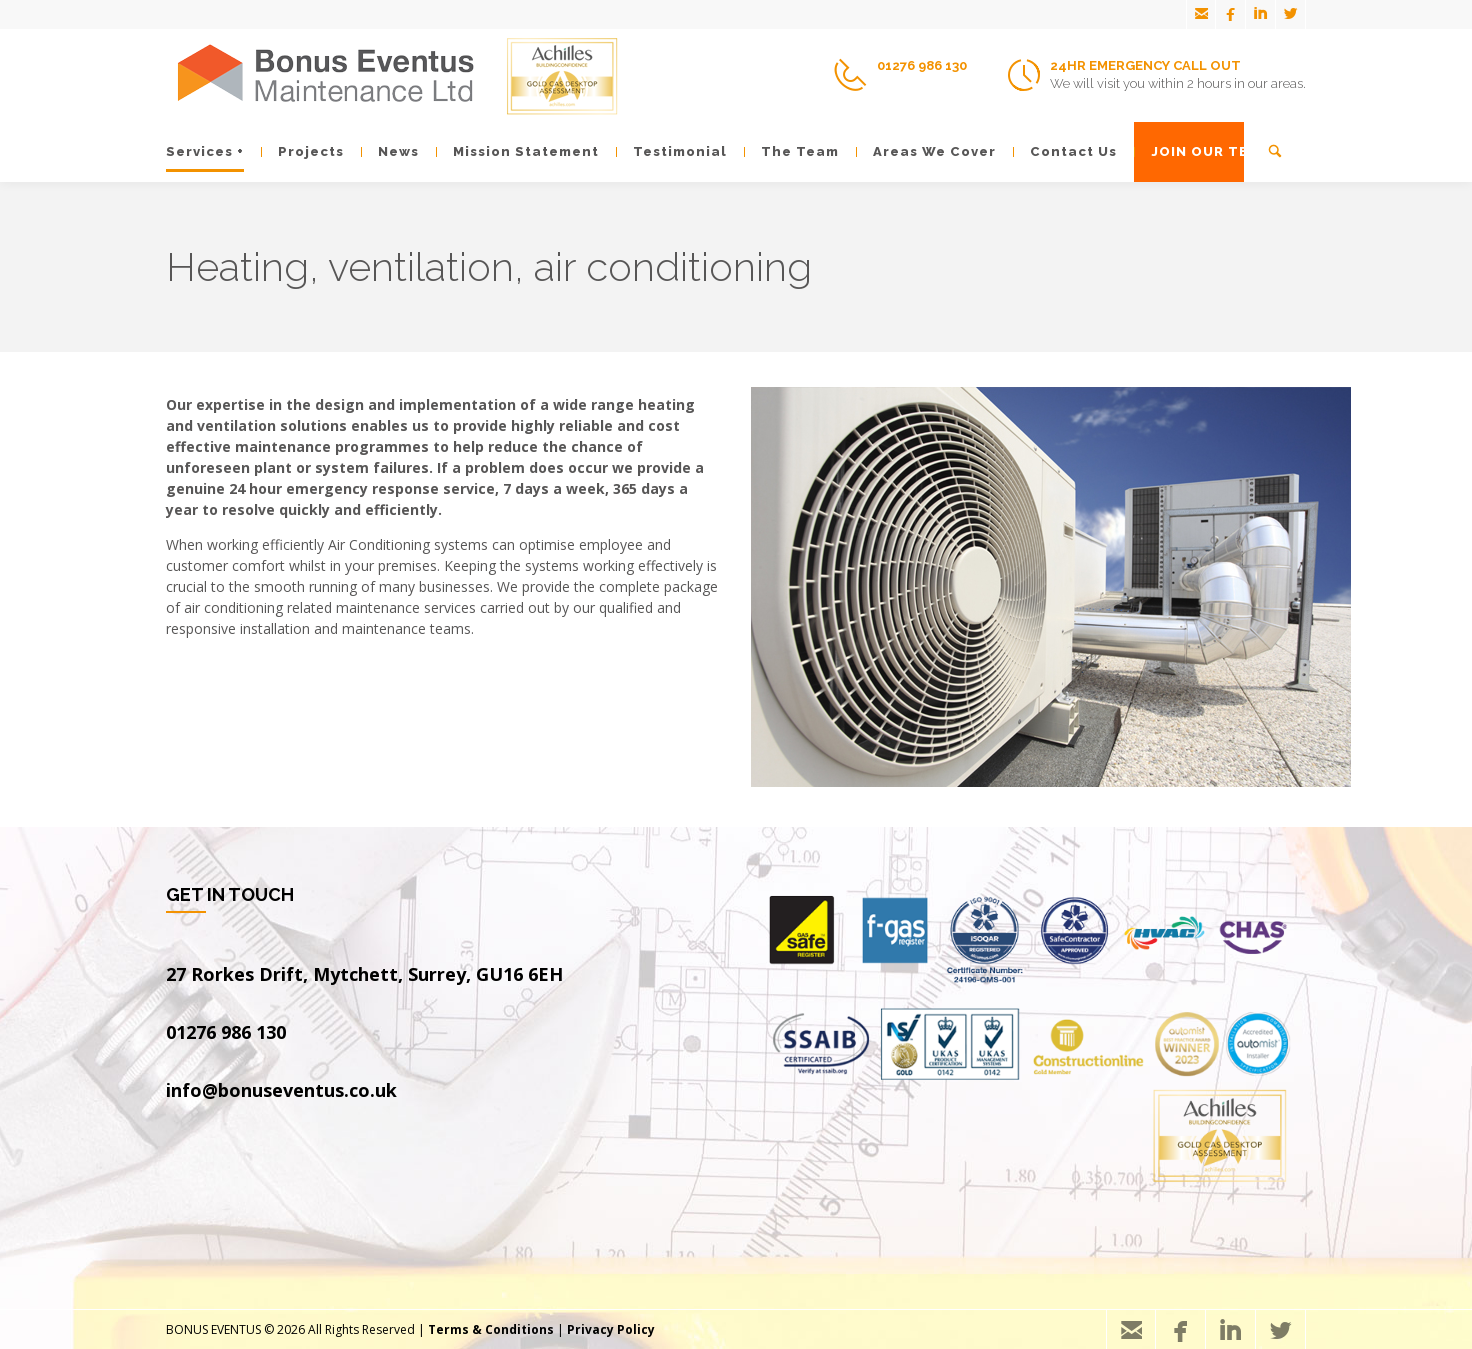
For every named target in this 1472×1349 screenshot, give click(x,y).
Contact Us (1065, 151)
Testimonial (671, 151)
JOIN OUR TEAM (1202, 151)
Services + (205, 151)
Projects (302, 151)
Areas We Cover (926, 151)
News (390, 151)
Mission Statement (517, 151)
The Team (791, 151)
